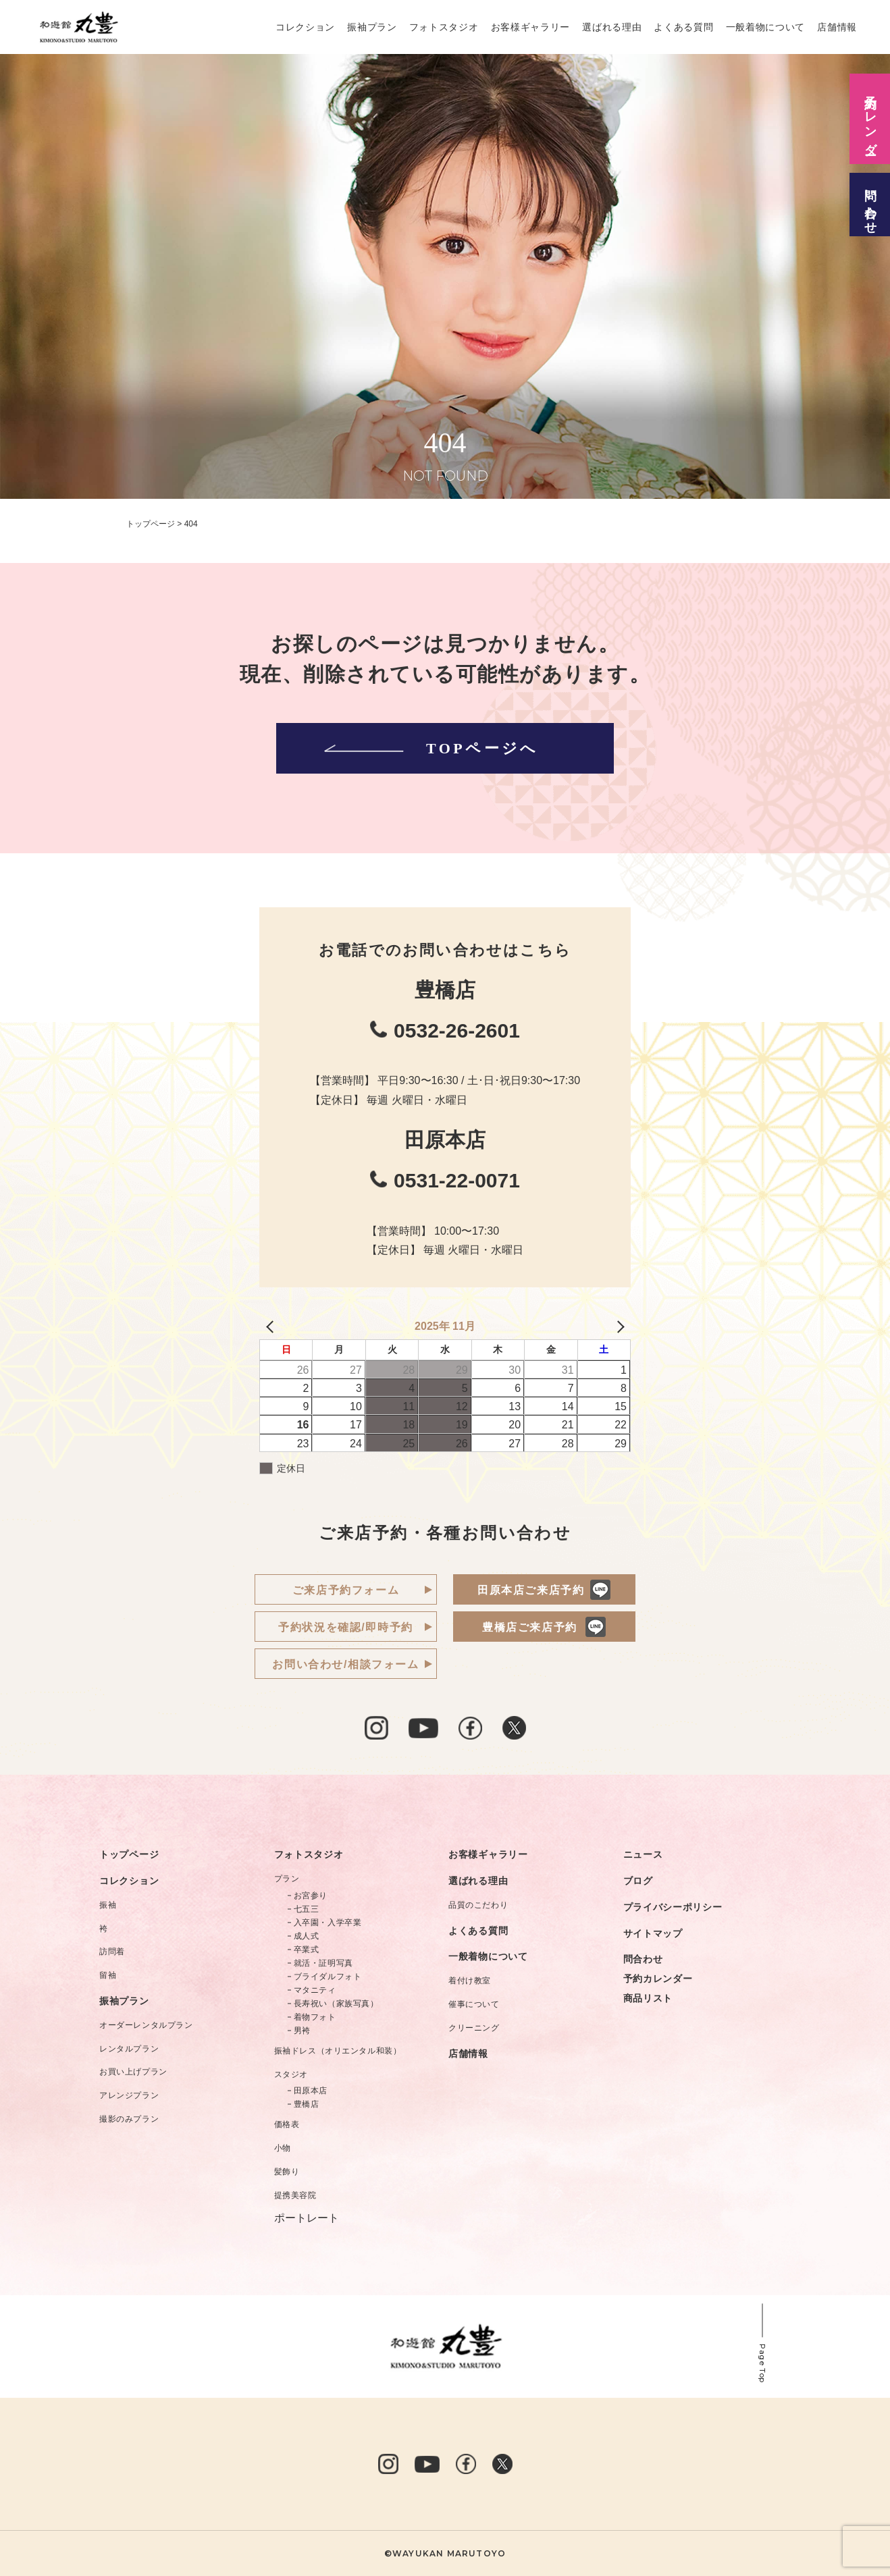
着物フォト (315, 2017)
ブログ (638, 1880)
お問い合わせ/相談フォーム (345, 1664)
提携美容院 (295, 2195)
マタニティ (315, 1990)
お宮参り (311, 1895)
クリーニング (474, 2028)
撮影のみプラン (129, 2119)
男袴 (302, 2030)
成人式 (306, 1936)
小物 (282, 2148)
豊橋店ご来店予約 (529, 1627)
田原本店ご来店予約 (530, 1590)
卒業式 (306, 1949)
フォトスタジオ (444, 27)
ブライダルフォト (328, 1976)
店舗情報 (837, 27)
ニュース (643, 1854)
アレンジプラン (129, 2095)
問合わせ (643, 1959)
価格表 (287, 2124)
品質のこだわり (478, 1905)
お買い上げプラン (133, 2071)
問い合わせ (870, 204)
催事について (474, 2004)
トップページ (129, 1854)
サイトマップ (653, 1933)
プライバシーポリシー (673, 1907)
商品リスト (648, 1998)
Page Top (762, 2363)
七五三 (306, 1909)
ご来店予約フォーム (345, 1590)
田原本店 (311, 2090)
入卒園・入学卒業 (328, 1922)
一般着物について (766, 27)
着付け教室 (469, 1980)
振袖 (107, 1905)
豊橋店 (306, 2104)
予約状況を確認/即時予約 (345, 1627)
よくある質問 (683, 27)
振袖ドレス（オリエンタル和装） (338, 2051)
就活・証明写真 (323, 1963)
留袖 (107, 1975)
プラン (287, 1878)
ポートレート (306, 2218)
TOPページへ (429, 748)
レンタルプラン (129, 2049)
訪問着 (112, 1951)
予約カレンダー (658, 1978)
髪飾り (287, 2171)
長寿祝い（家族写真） (336, 2003)
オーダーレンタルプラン (146, 2025)
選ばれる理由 (612, 27)
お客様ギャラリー (531, 27)
